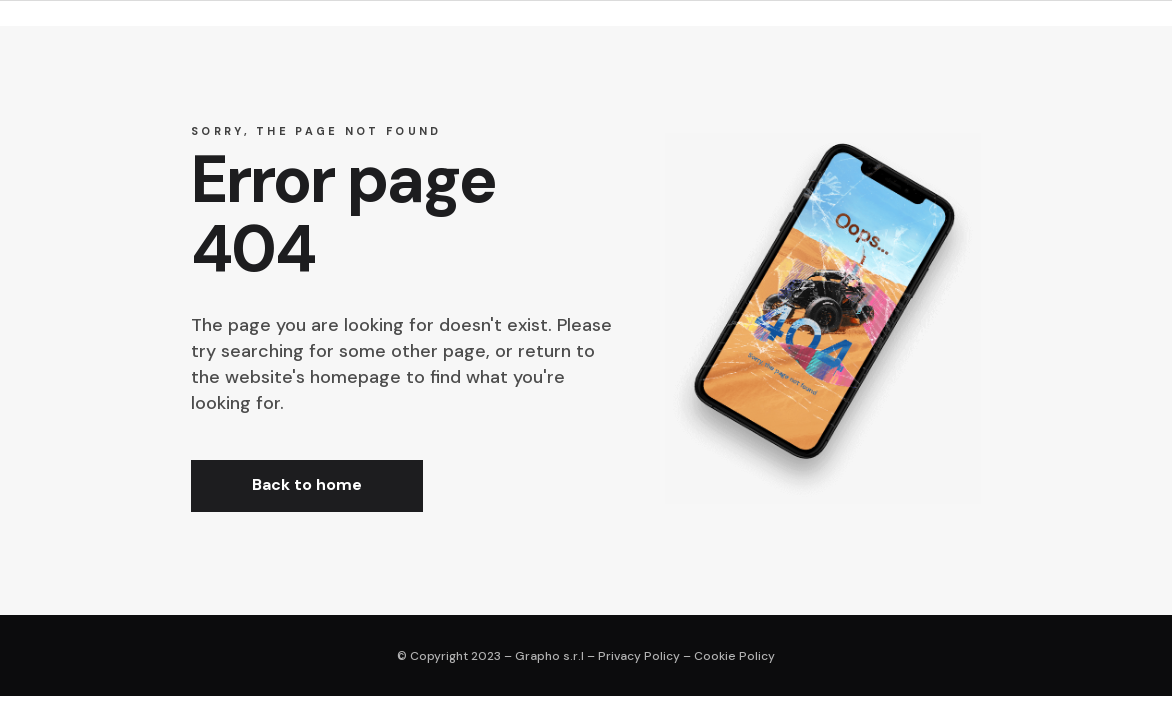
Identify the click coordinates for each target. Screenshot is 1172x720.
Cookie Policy (734, 656)
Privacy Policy (639, 656)
